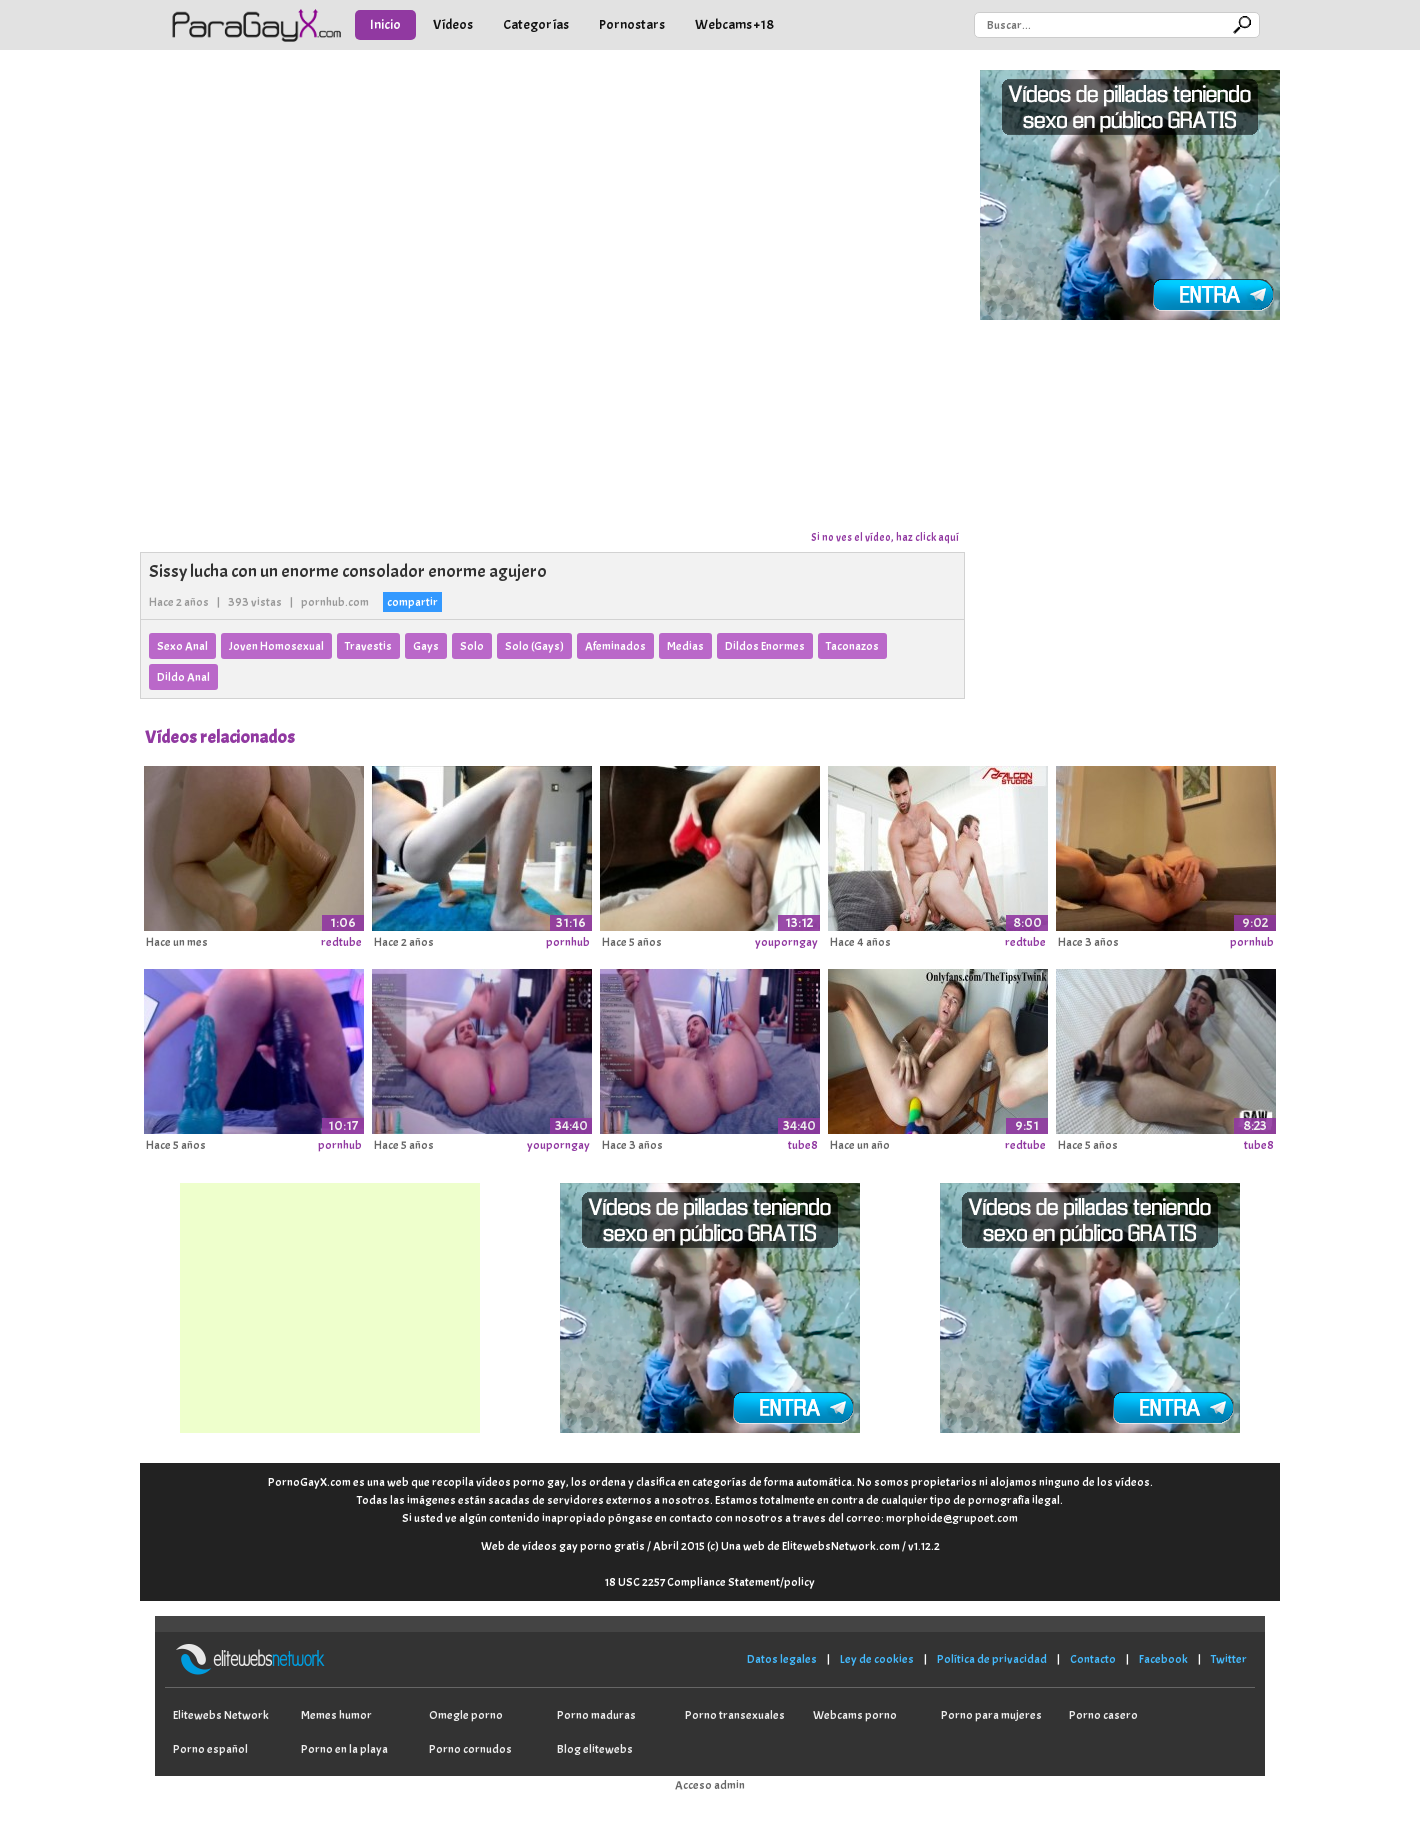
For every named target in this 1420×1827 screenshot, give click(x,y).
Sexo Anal (182, 646)
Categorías (536, 24)
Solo (472, 646)
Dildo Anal (183, 677)
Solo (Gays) (534, 646)
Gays (426, 646)
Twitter (1229, 1659)
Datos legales (782, 1659)
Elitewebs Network (221, 1715)
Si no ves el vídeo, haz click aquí (885, 537)
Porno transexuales (735, 1715)
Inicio (385, 24)
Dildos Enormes (765, 646)
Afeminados (615, 646)
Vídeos (453, 24)
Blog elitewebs (595, 1749)
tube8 (803, 1145)
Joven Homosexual (276, 646)
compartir (412, 602)
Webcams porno (855, 1715)
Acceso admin (710, 1785)
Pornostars (632, 24)
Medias (685, 646)
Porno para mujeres (991, 1715)
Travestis (368, 646)
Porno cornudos (470, 1749)
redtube (341, 942)
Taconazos (852, 646)
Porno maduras (596, 1715)
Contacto (1093, 1659)
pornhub (568, 942)
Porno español (210, 1749)
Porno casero (1103, 1715)
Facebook (1163, 1659)
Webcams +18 (734, 24)
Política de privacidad (992, 1659)
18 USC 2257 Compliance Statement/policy (710, 1582)
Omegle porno (466, 1715)
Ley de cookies (877, 1659)
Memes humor (336, 1715)
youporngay (786, 942)
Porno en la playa (344, 1749)
